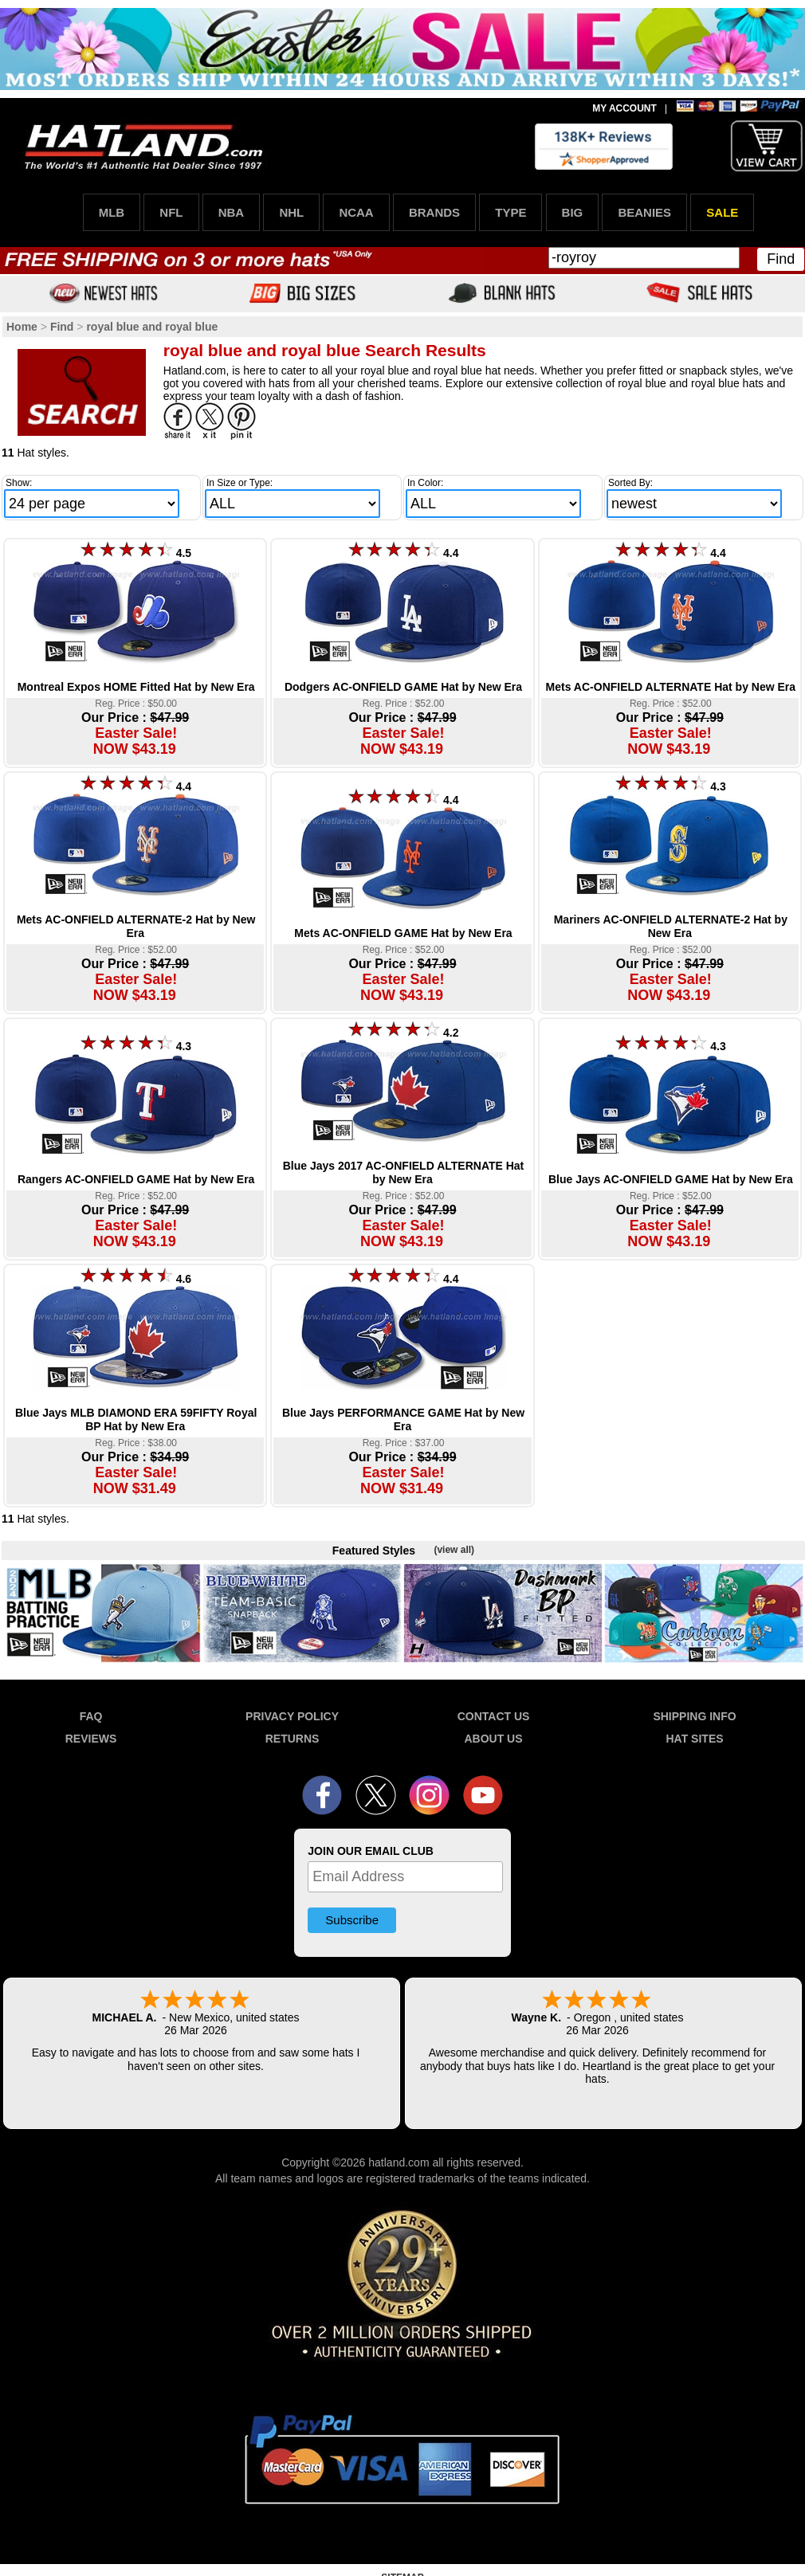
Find (781, 259)
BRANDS (434, 212)
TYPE (510, 212)
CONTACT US (493, 1716)
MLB (112, 212)
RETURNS (292, 1738)
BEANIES (644, 212)
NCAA (356, 212)
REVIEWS (91, 1738)
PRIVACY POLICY (292, 1716)
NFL (171, 212)
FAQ (91, 1716)
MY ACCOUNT (624, 108)
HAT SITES (694, 1738)
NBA (231, 212)
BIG (572, 212)
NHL (291, 212)
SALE (722, 212)
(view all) (454, 1549)
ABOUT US (493, 1738)
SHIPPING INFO (694, 1716)
